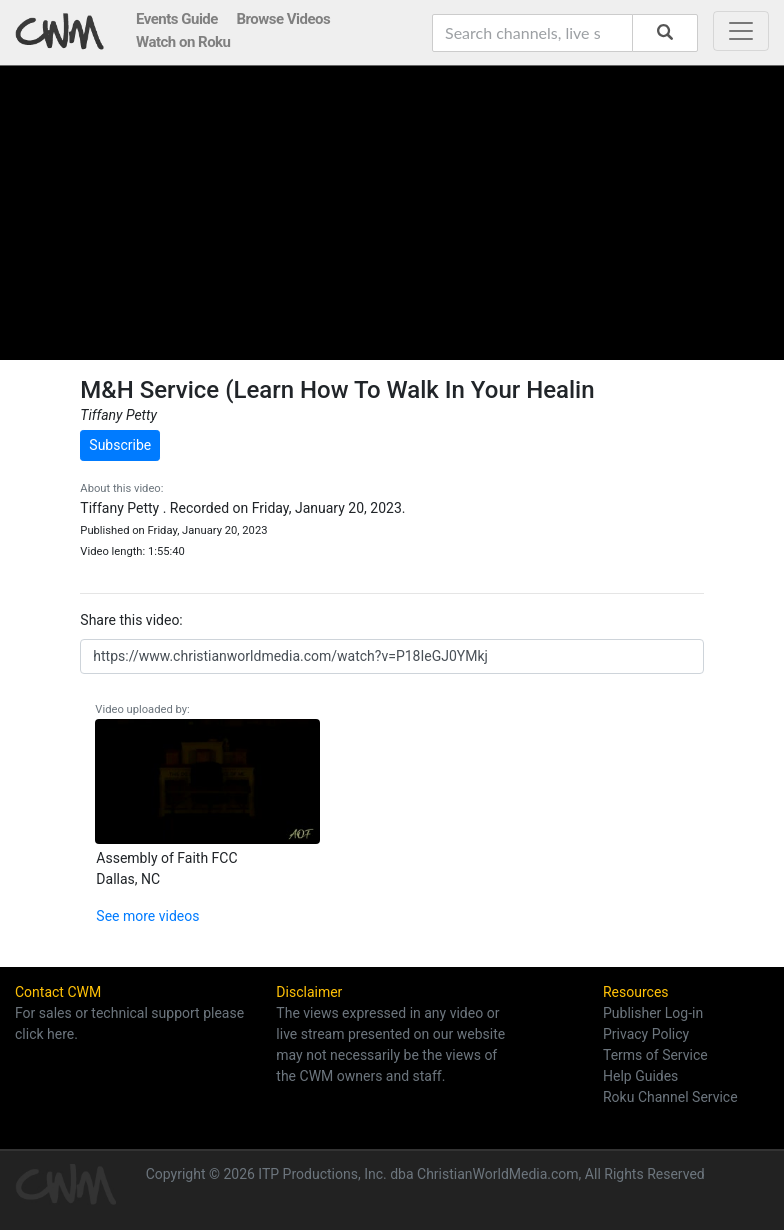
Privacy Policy (646, 1034)
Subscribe (120, 445)
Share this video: (131, 620)
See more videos (147, 916)
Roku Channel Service (670, 1097)
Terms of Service (655, 1055)
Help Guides (640, 1076)
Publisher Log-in (653, 1013)
